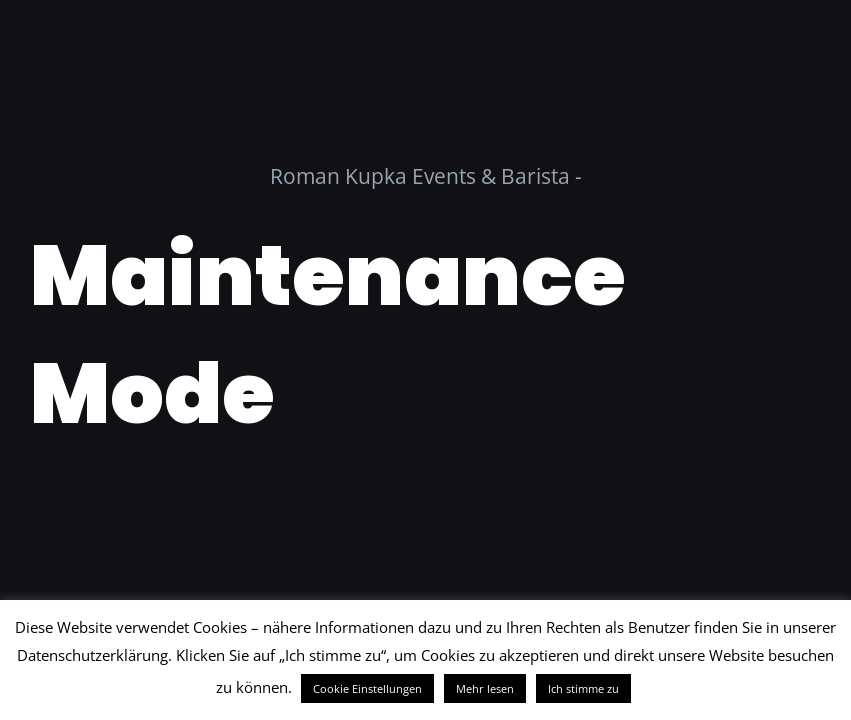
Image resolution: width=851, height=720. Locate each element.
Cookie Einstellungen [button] (367, 688)
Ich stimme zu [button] (583, 688)
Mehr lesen (485, 688)
